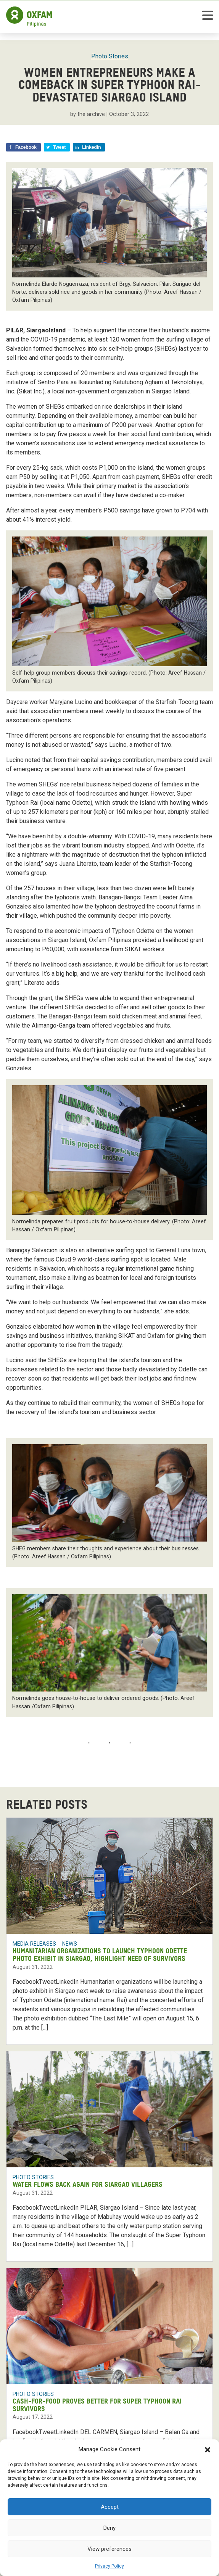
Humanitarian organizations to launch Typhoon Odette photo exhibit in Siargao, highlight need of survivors (100, 1955)
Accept (110, 2507)
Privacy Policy (109, 2566)
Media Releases (34, 1944)
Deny (109, 2527)
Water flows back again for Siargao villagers (88, 2184)
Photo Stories (109, 56)
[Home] (29, 16)
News (69, 1944)
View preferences (109, 2548)
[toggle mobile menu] (207, 16)
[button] (207, 2449)
